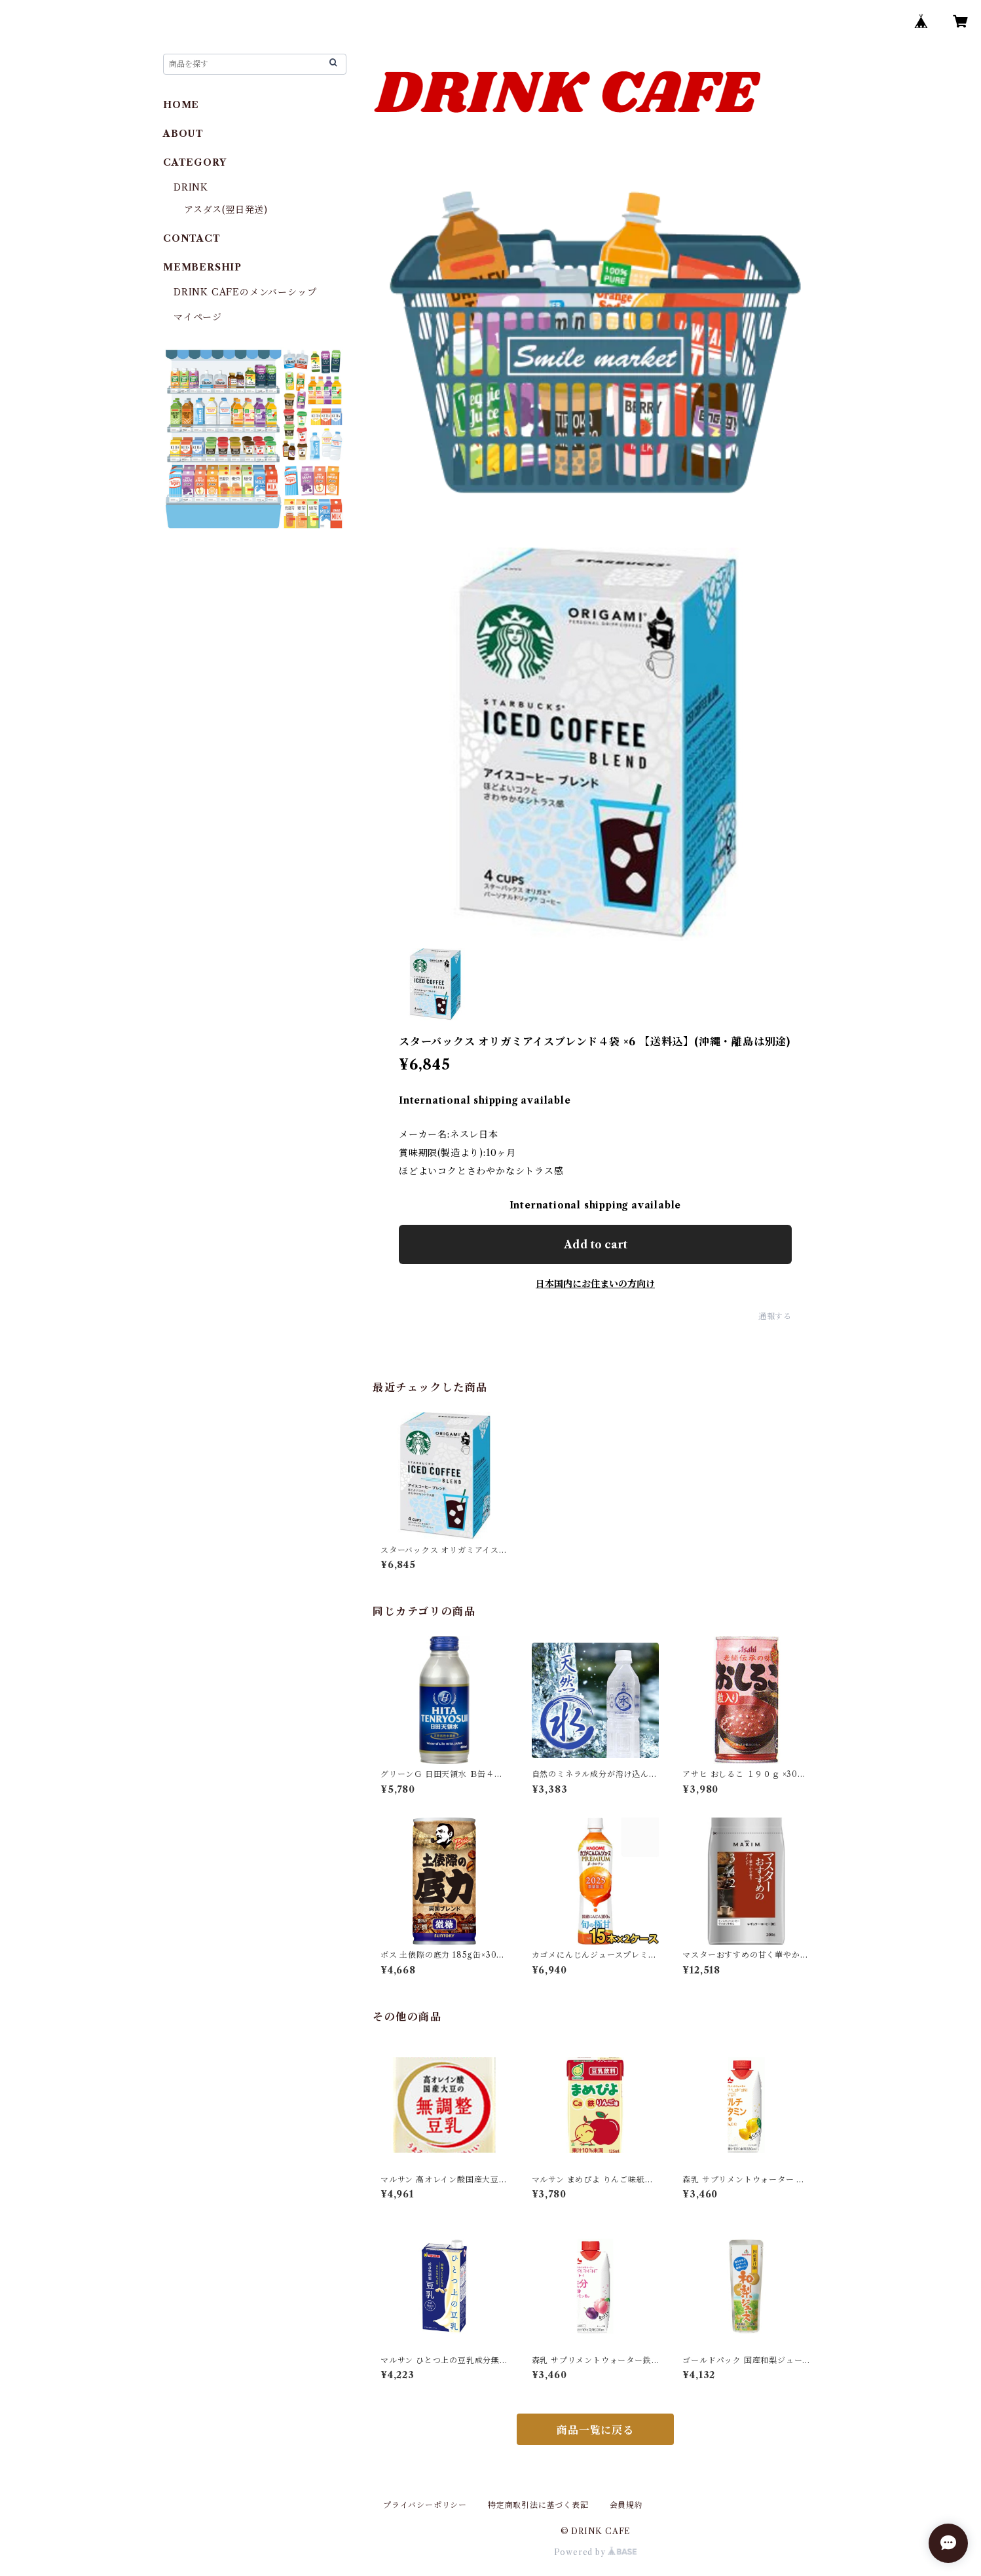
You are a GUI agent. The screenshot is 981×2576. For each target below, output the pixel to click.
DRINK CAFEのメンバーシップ (245, 292)
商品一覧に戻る (595, 2429)
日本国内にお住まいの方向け (595, 1284)
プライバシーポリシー (425, 2505)
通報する (775, 1316)
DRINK (191, 187)
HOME (181, 105)
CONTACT (192, 238)
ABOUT (183, 134)
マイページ (198, 317)
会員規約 (626, 2505)
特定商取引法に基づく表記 (538, 2505)
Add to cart (595, 1244)
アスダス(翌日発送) (226, 209)
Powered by (595, 2552)
